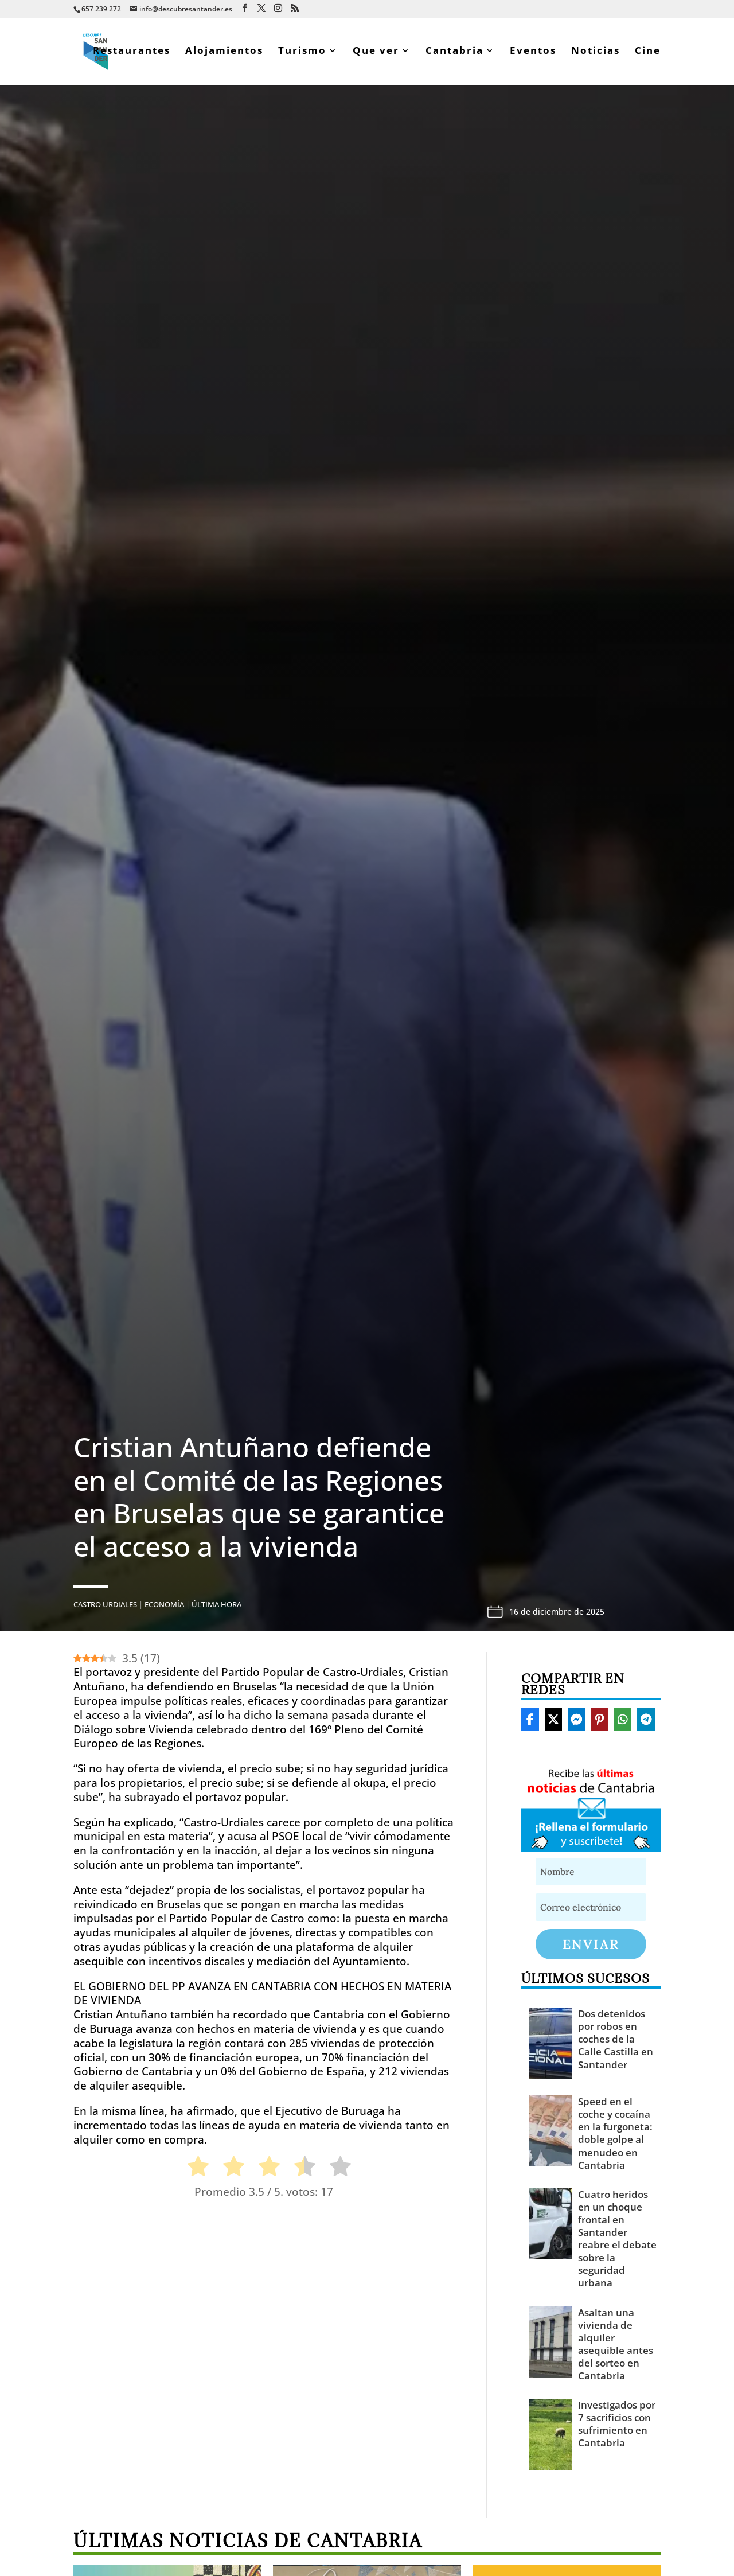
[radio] (192, 2171)
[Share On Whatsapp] (622, 1721)
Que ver (376, 54)
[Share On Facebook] (529, 1721)
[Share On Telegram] (645, 1721)
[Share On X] (553, 1721)
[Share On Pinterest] (599, 1721)
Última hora (216, 1606)
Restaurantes (131, 54)
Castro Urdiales (105, 1606)
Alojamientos (224, 54)
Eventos (533, 54)
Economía (164, 1606)
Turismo (302, 54)
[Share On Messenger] (576, 1721)
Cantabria (454, 54)
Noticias (595, 54)
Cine (648, 54)
